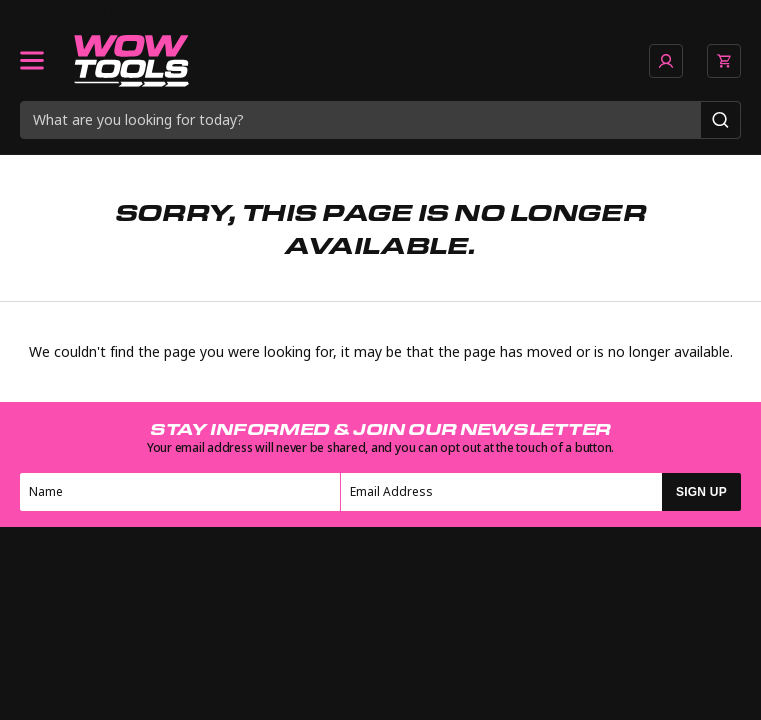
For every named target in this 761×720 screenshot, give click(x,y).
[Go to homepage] (131, 61)
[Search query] (361, 120)
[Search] (720, 120)
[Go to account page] (666, 61)
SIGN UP (701, 492)
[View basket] (724, 61)
